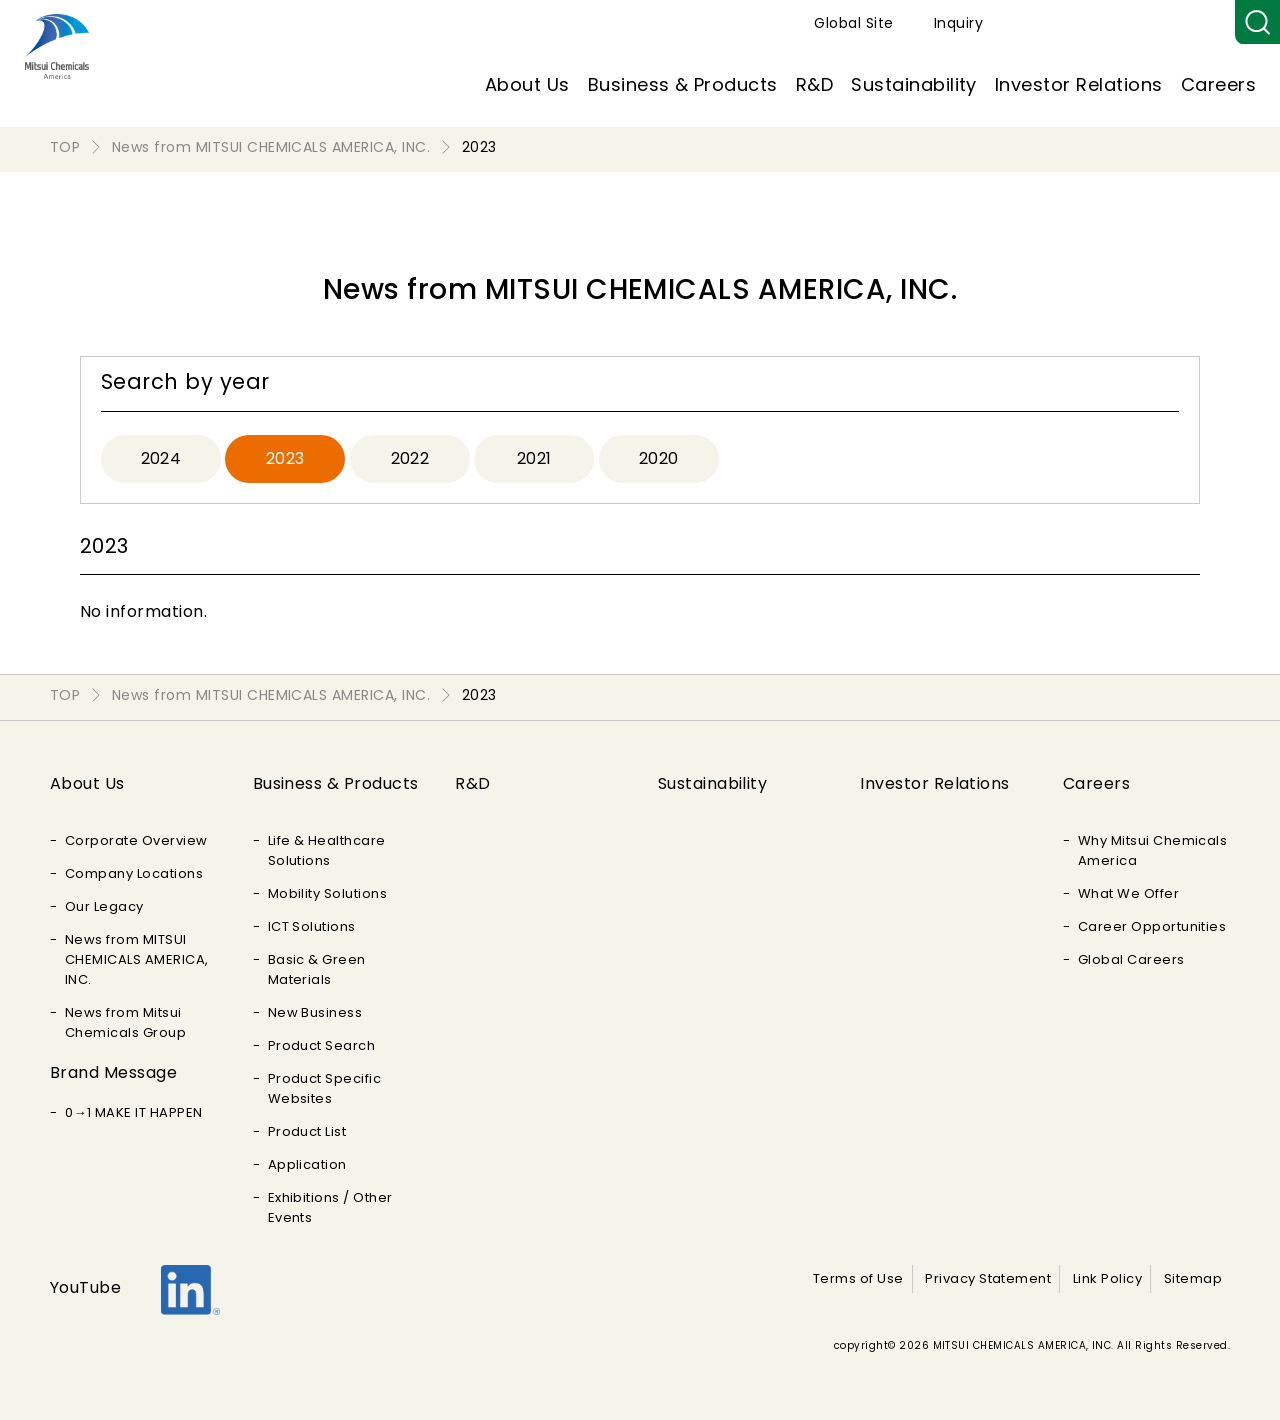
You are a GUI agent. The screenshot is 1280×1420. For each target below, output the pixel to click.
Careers (1218, 84)
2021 (534, 458)
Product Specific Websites (325, 1088)
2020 (659, 458)
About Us (527, 84)
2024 (161, 458)
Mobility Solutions (328, 893)
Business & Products (683, 84)
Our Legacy (104, 906)
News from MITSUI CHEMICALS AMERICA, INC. (137, 959)
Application (307, 1164)
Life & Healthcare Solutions (327, 850)
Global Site (1085, 23)
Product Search (322, 1045)
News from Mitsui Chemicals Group (125, 1022)
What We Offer (1128, 893)
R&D (814, 84)
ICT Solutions (312, 926)
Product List (307, 1131)
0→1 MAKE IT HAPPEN (134, 1112)
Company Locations (134, 873)
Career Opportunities (1152, 926)
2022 (410, 458)
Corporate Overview (136, 840)
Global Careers (1131, 959)
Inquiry (1190, 23)
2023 (285, 458)
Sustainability (914, 84)
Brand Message (113, 1072)
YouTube (85, 1287)
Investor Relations (1079, 84)
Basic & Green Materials (317, 969)
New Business (315, 1012)
